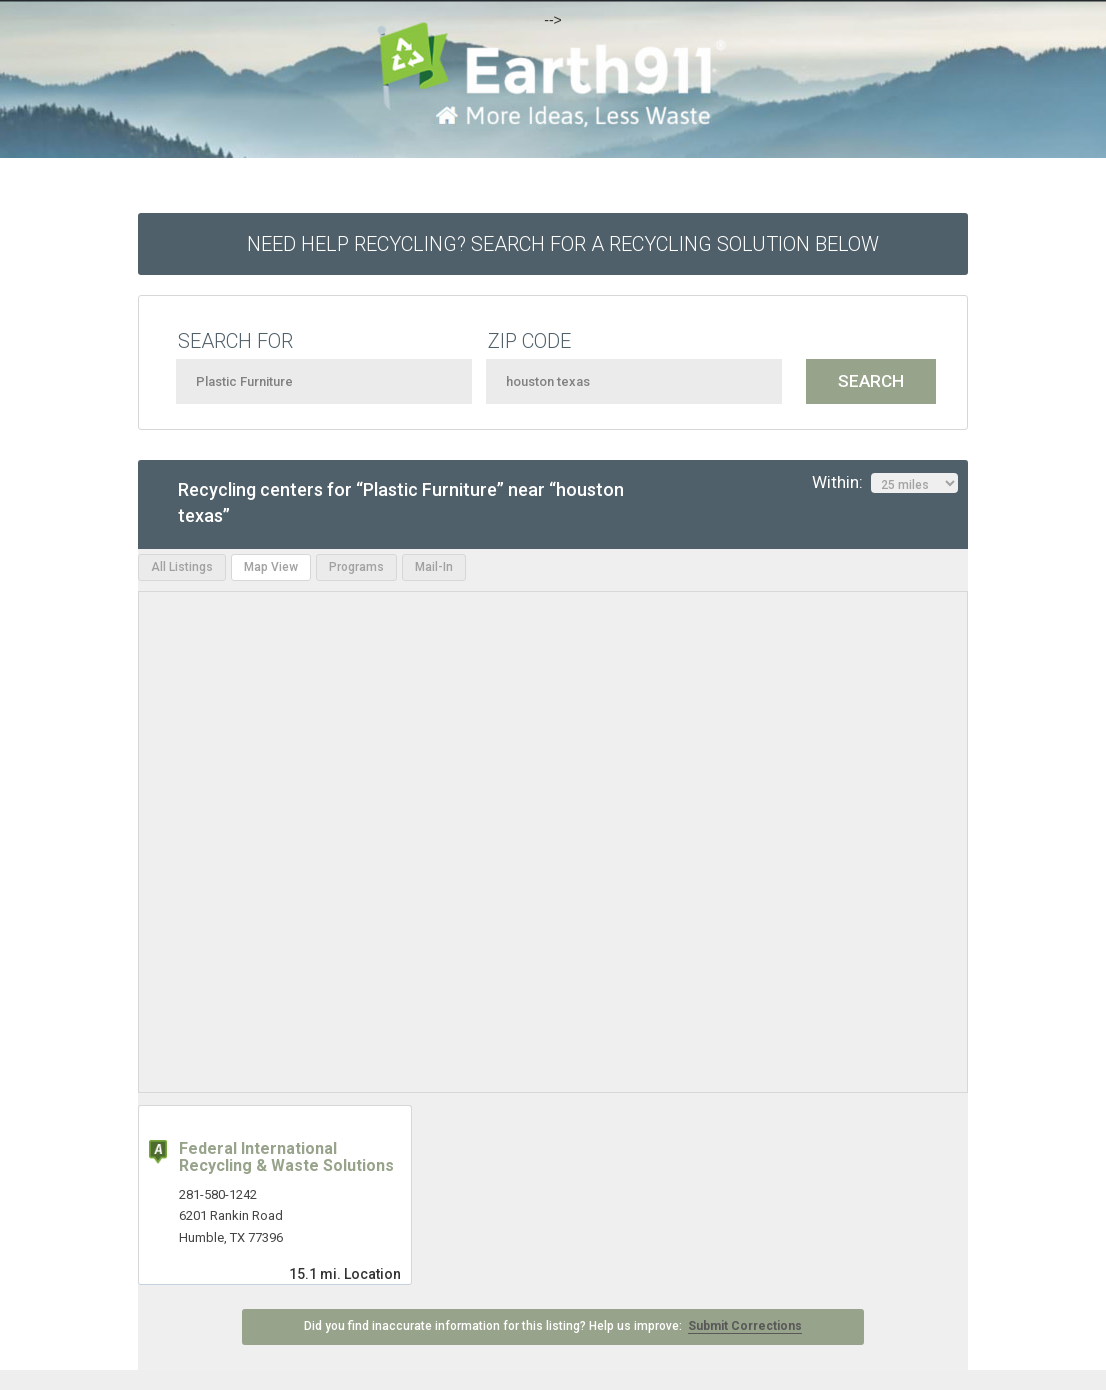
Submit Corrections (745, 1326)
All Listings (182, 567)
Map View (271, 567)
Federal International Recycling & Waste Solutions (286, 1157)
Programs (356, 567)
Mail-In (434, 567)
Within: (885, 483)
